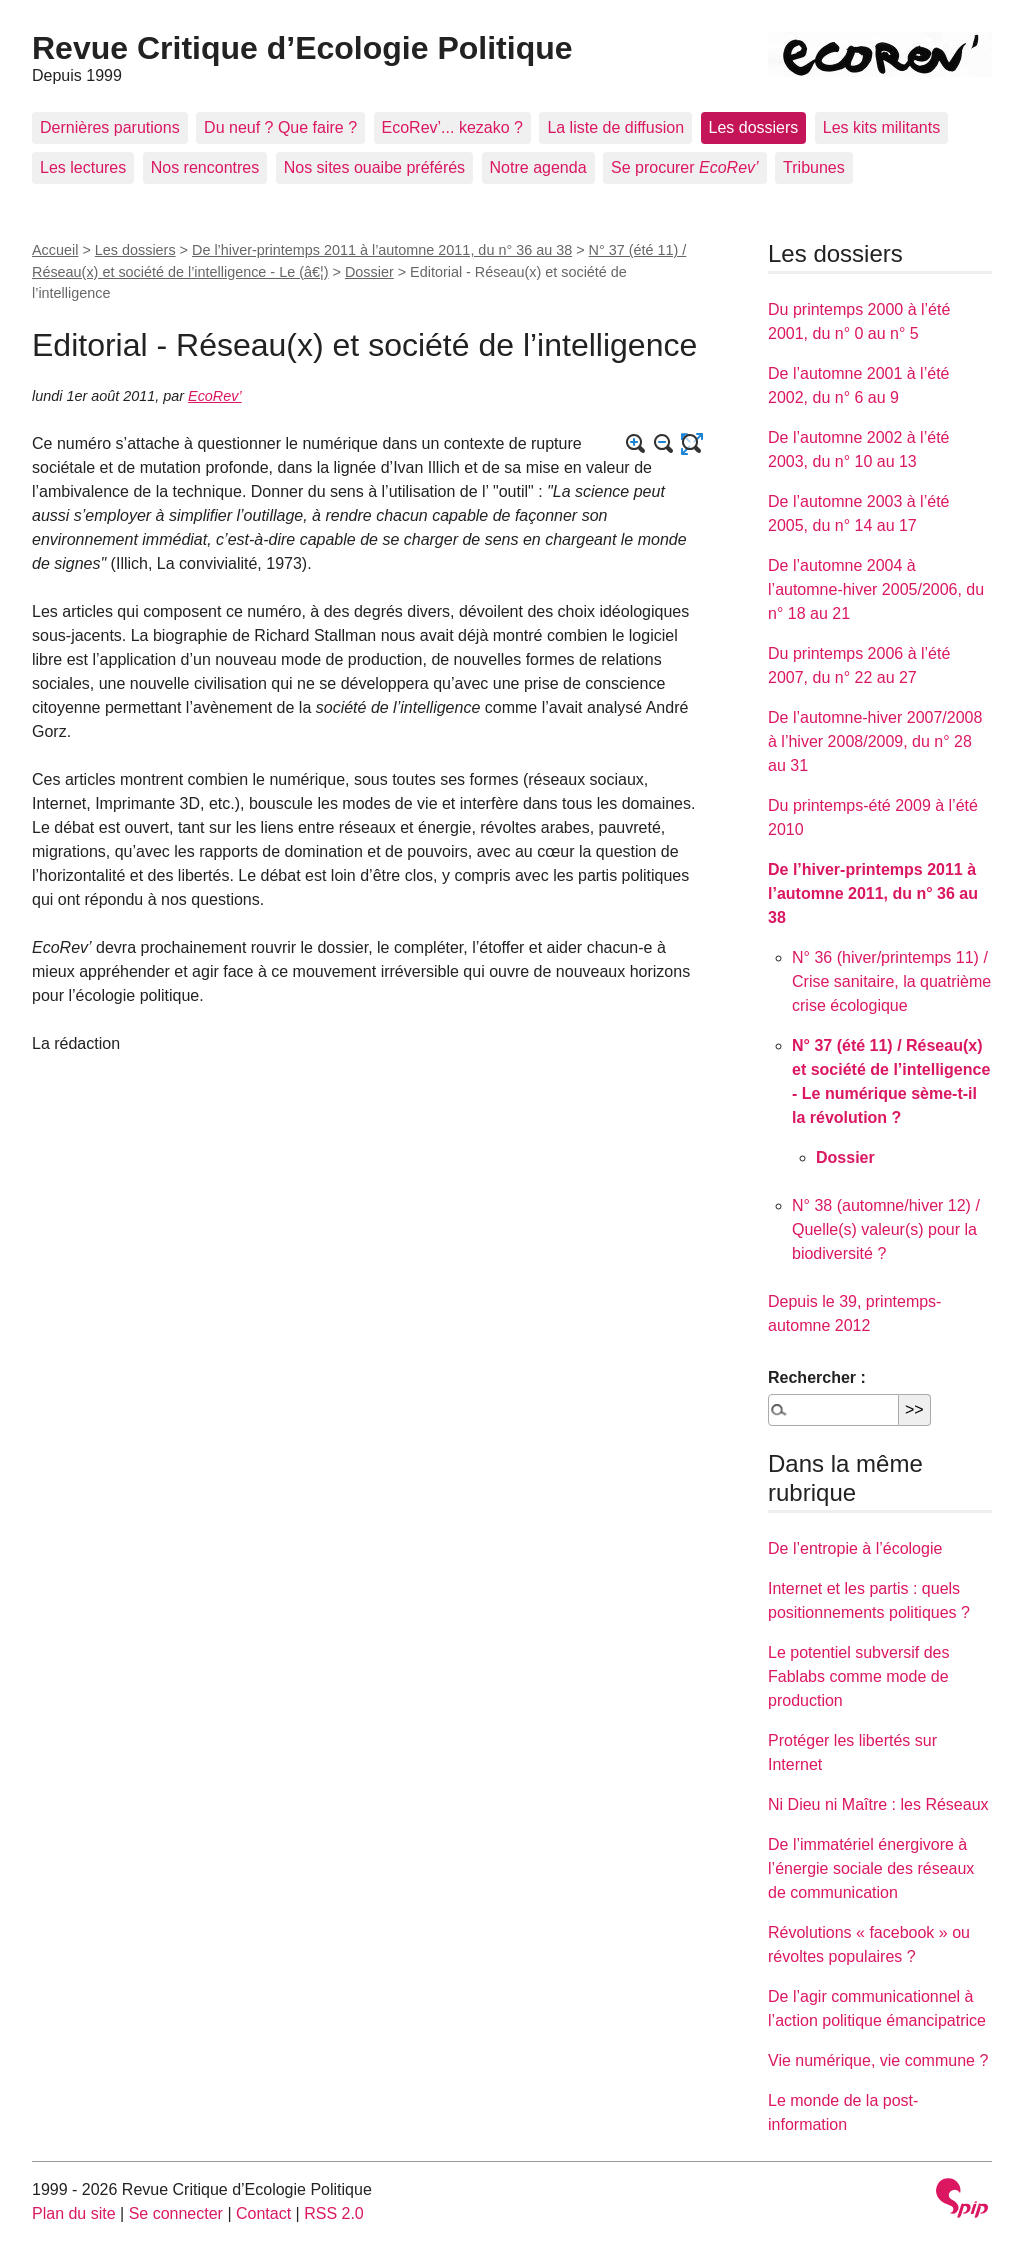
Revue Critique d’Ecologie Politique (302, 48)
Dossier (369, 272)
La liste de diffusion (615, 127)
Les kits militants (881, 127)
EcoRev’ (215, 396)
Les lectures (83, 167)
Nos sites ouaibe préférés (374, 167)
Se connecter (176, 2213)
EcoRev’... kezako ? (452, 127)
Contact (263, 2213)
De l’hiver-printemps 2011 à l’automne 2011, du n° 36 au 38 (382, 250)
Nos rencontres (205, 167)
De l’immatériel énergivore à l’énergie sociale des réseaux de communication (871, 1868)
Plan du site (74, 2213)
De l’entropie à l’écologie (855, 1548)
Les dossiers (754, 127)
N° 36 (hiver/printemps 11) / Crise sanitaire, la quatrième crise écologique (891, 981)
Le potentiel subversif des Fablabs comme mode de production (858, 1676)
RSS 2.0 (334, 2213)
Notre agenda (538, 167)
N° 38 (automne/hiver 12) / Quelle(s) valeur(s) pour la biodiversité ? (886, 1229)
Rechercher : (817, 1377)
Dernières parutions (110, 127)
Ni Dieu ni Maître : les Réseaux (878, 1804)
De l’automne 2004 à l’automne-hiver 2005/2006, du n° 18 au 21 (876, 589)
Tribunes (814, 167)
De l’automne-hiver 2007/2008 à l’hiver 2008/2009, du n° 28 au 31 (875, 741)
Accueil (55, 250)
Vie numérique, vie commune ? (878, 2060)
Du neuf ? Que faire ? (280, 127)
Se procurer (685, 167)
